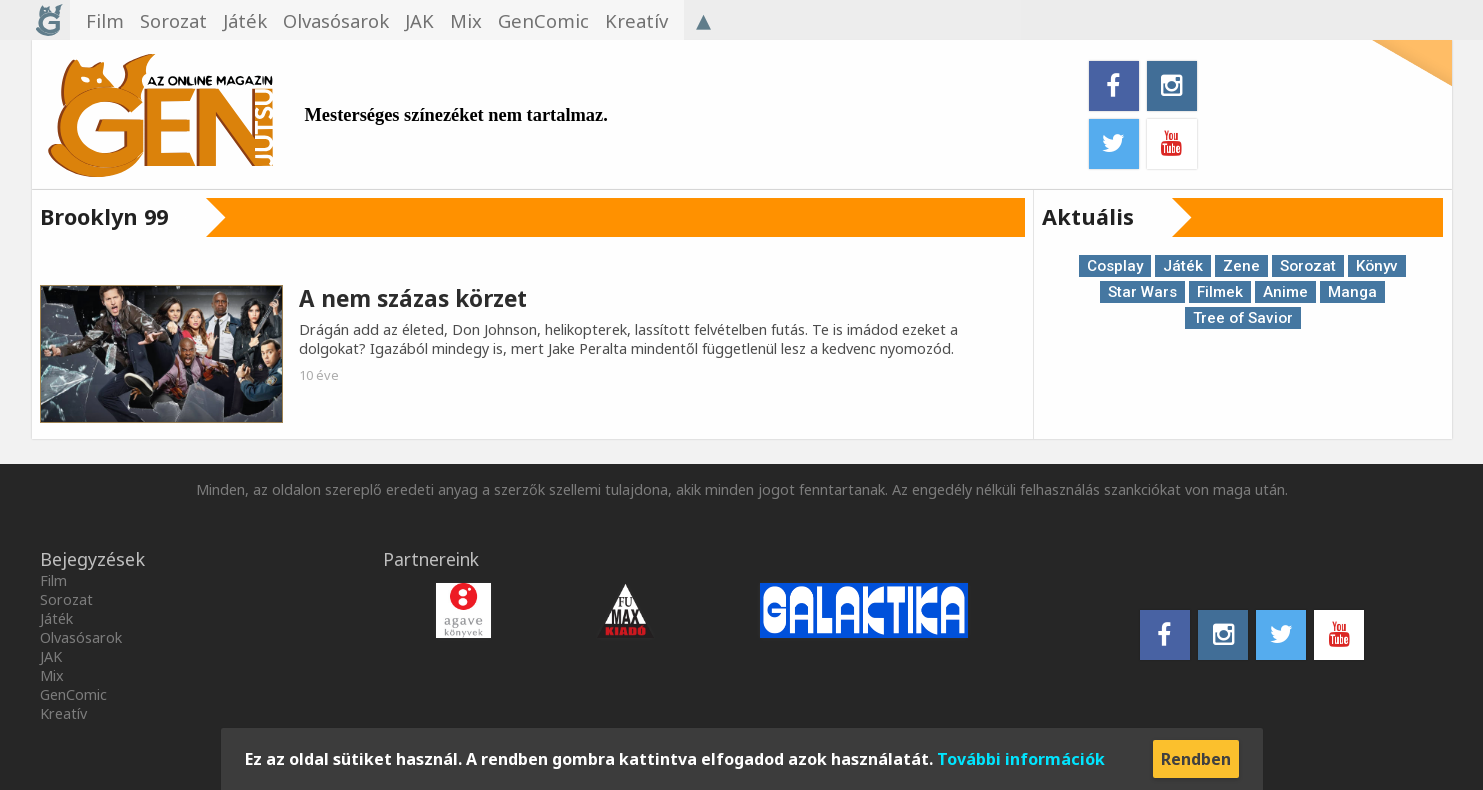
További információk (1021, 759)
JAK (51, 656)
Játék (1183, 266)
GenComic (73, 694)
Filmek (1220, 292)
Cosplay (1115, 266)
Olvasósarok (81, 637)
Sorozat (1308, 266)
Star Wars (1142, 292)
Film (53, 580)
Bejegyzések (92, 559)
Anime (1285, 292)
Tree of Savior (1243, 318)
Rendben (1196, 759)
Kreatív (63, 713)
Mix (52, 675)
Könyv (1377, 266)
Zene (1241, 266)
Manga (1352, 292)
